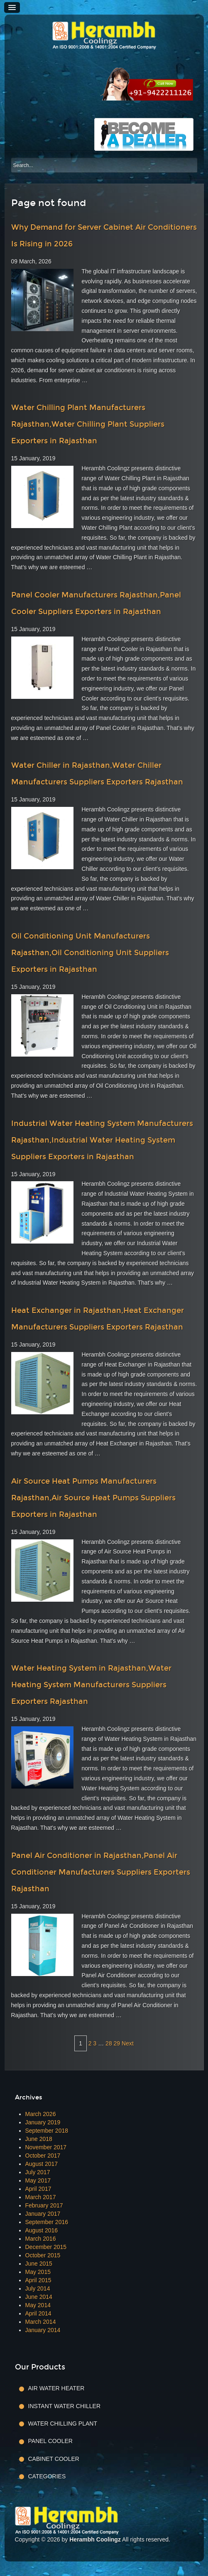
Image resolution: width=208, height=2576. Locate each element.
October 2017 (43, 2155)
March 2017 (40, 2197)
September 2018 (47, 2130)
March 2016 (40, 2238)
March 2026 (40, 2114)
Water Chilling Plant (62, 2423)
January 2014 (43, 2330)
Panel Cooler (50, 2441)
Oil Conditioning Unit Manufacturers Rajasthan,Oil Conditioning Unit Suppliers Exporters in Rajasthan (90, 953)
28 (108, 2043)
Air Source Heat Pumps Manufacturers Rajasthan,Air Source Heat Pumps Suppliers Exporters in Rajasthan (93, 1498)
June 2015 (38, 2263)
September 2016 (47, 2222)
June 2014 (38, 2296)
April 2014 (38, 2313)
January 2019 (43, 2122)
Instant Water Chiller (64, 2406)
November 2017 (46, 2147)
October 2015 (43, 2255)
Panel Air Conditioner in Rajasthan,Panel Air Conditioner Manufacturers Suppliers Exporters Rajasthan (100, 1872)
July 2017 (37, 2172)
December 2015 (46, 2247)
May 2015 (38, 2272)
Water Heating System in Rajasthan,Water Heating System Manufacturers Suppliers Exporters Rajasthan (91, 1685)
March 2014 (40, 2321)
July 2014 (37, 2288)
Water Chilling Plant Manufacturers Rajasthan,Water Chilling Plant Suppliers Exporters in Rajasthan (87, 424)
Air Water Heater (56, 2388)
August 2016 (41, 2230)
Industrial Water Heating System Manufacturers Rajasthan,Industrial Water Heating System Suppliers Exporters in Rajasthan (102, 1140)
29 (117, 2043)
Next (128, 2043)
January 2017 (43, 2213)
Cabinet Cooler (53, 2459)
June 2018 (38, 2139)
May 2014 (38, 2305)
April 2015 (38, 2280)
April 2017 (38, 2188)
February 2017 (44, 2205)
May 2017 (38, 2180)
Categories (47, 2476)
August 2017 (41, 2164)
